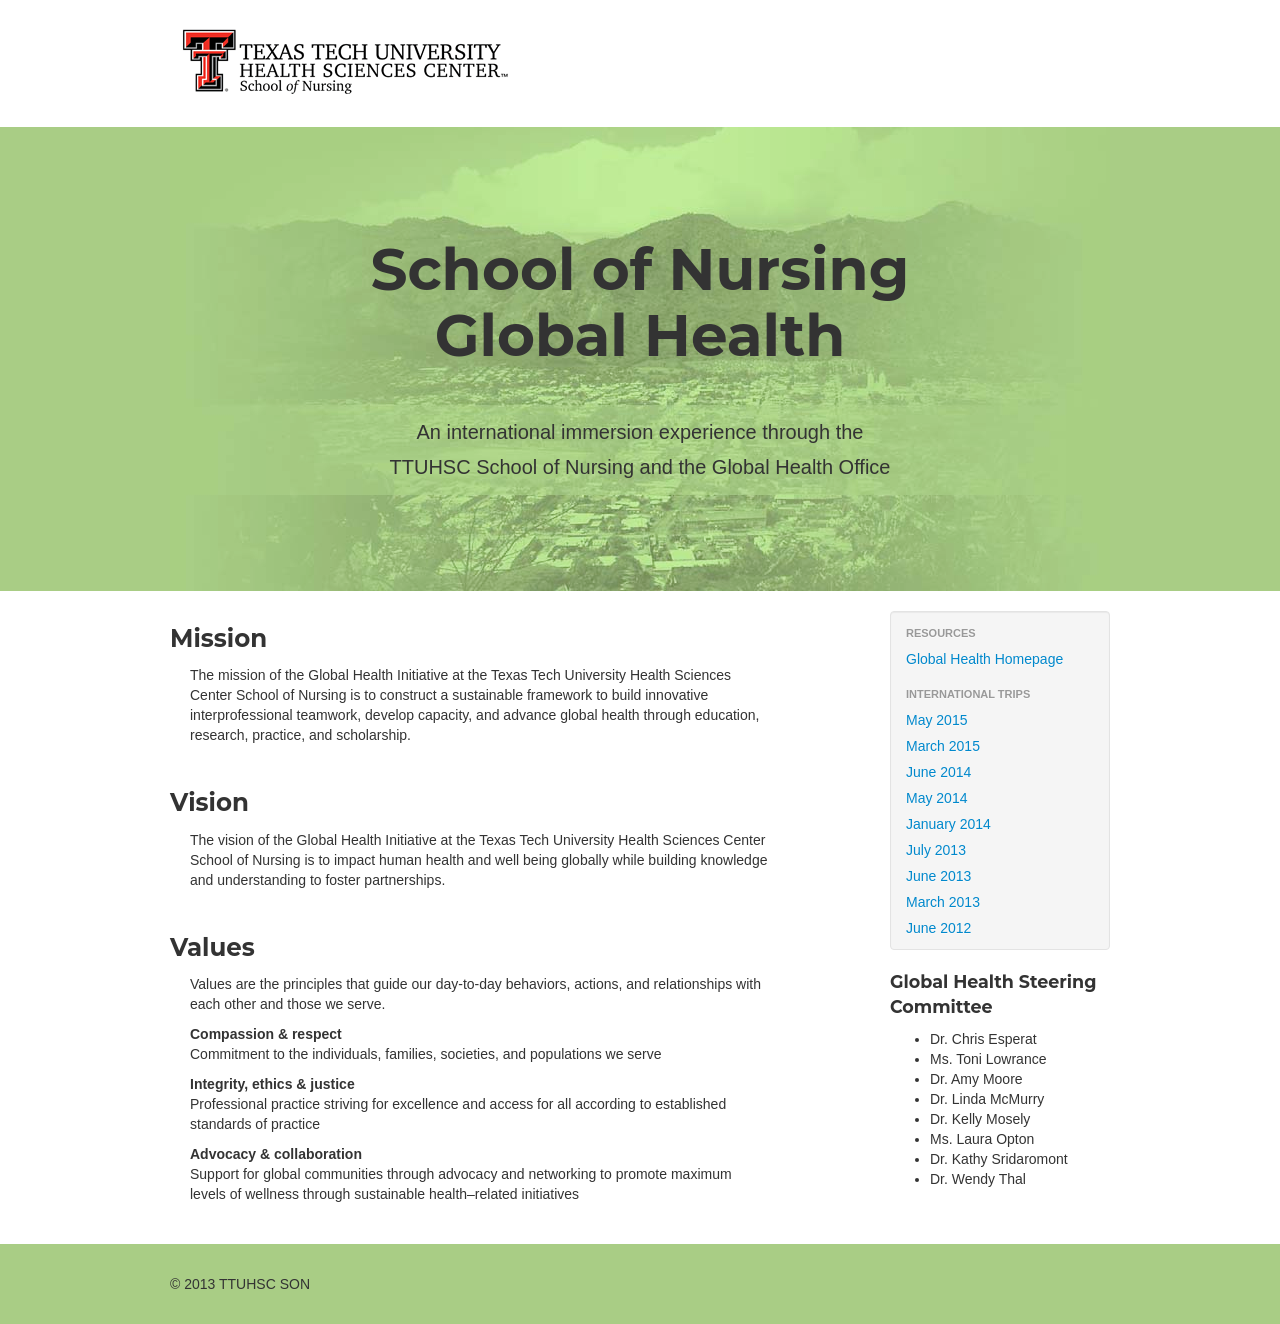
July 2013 (936, 850)
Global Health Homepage (984, 659)
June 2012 (938, 928)
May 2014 (936, 798)
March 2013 (943, 902)
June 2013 (938, 876)
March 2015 (943, 746)
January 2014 (948, 824)
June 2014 (938, 772)
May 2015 (936, 720)
